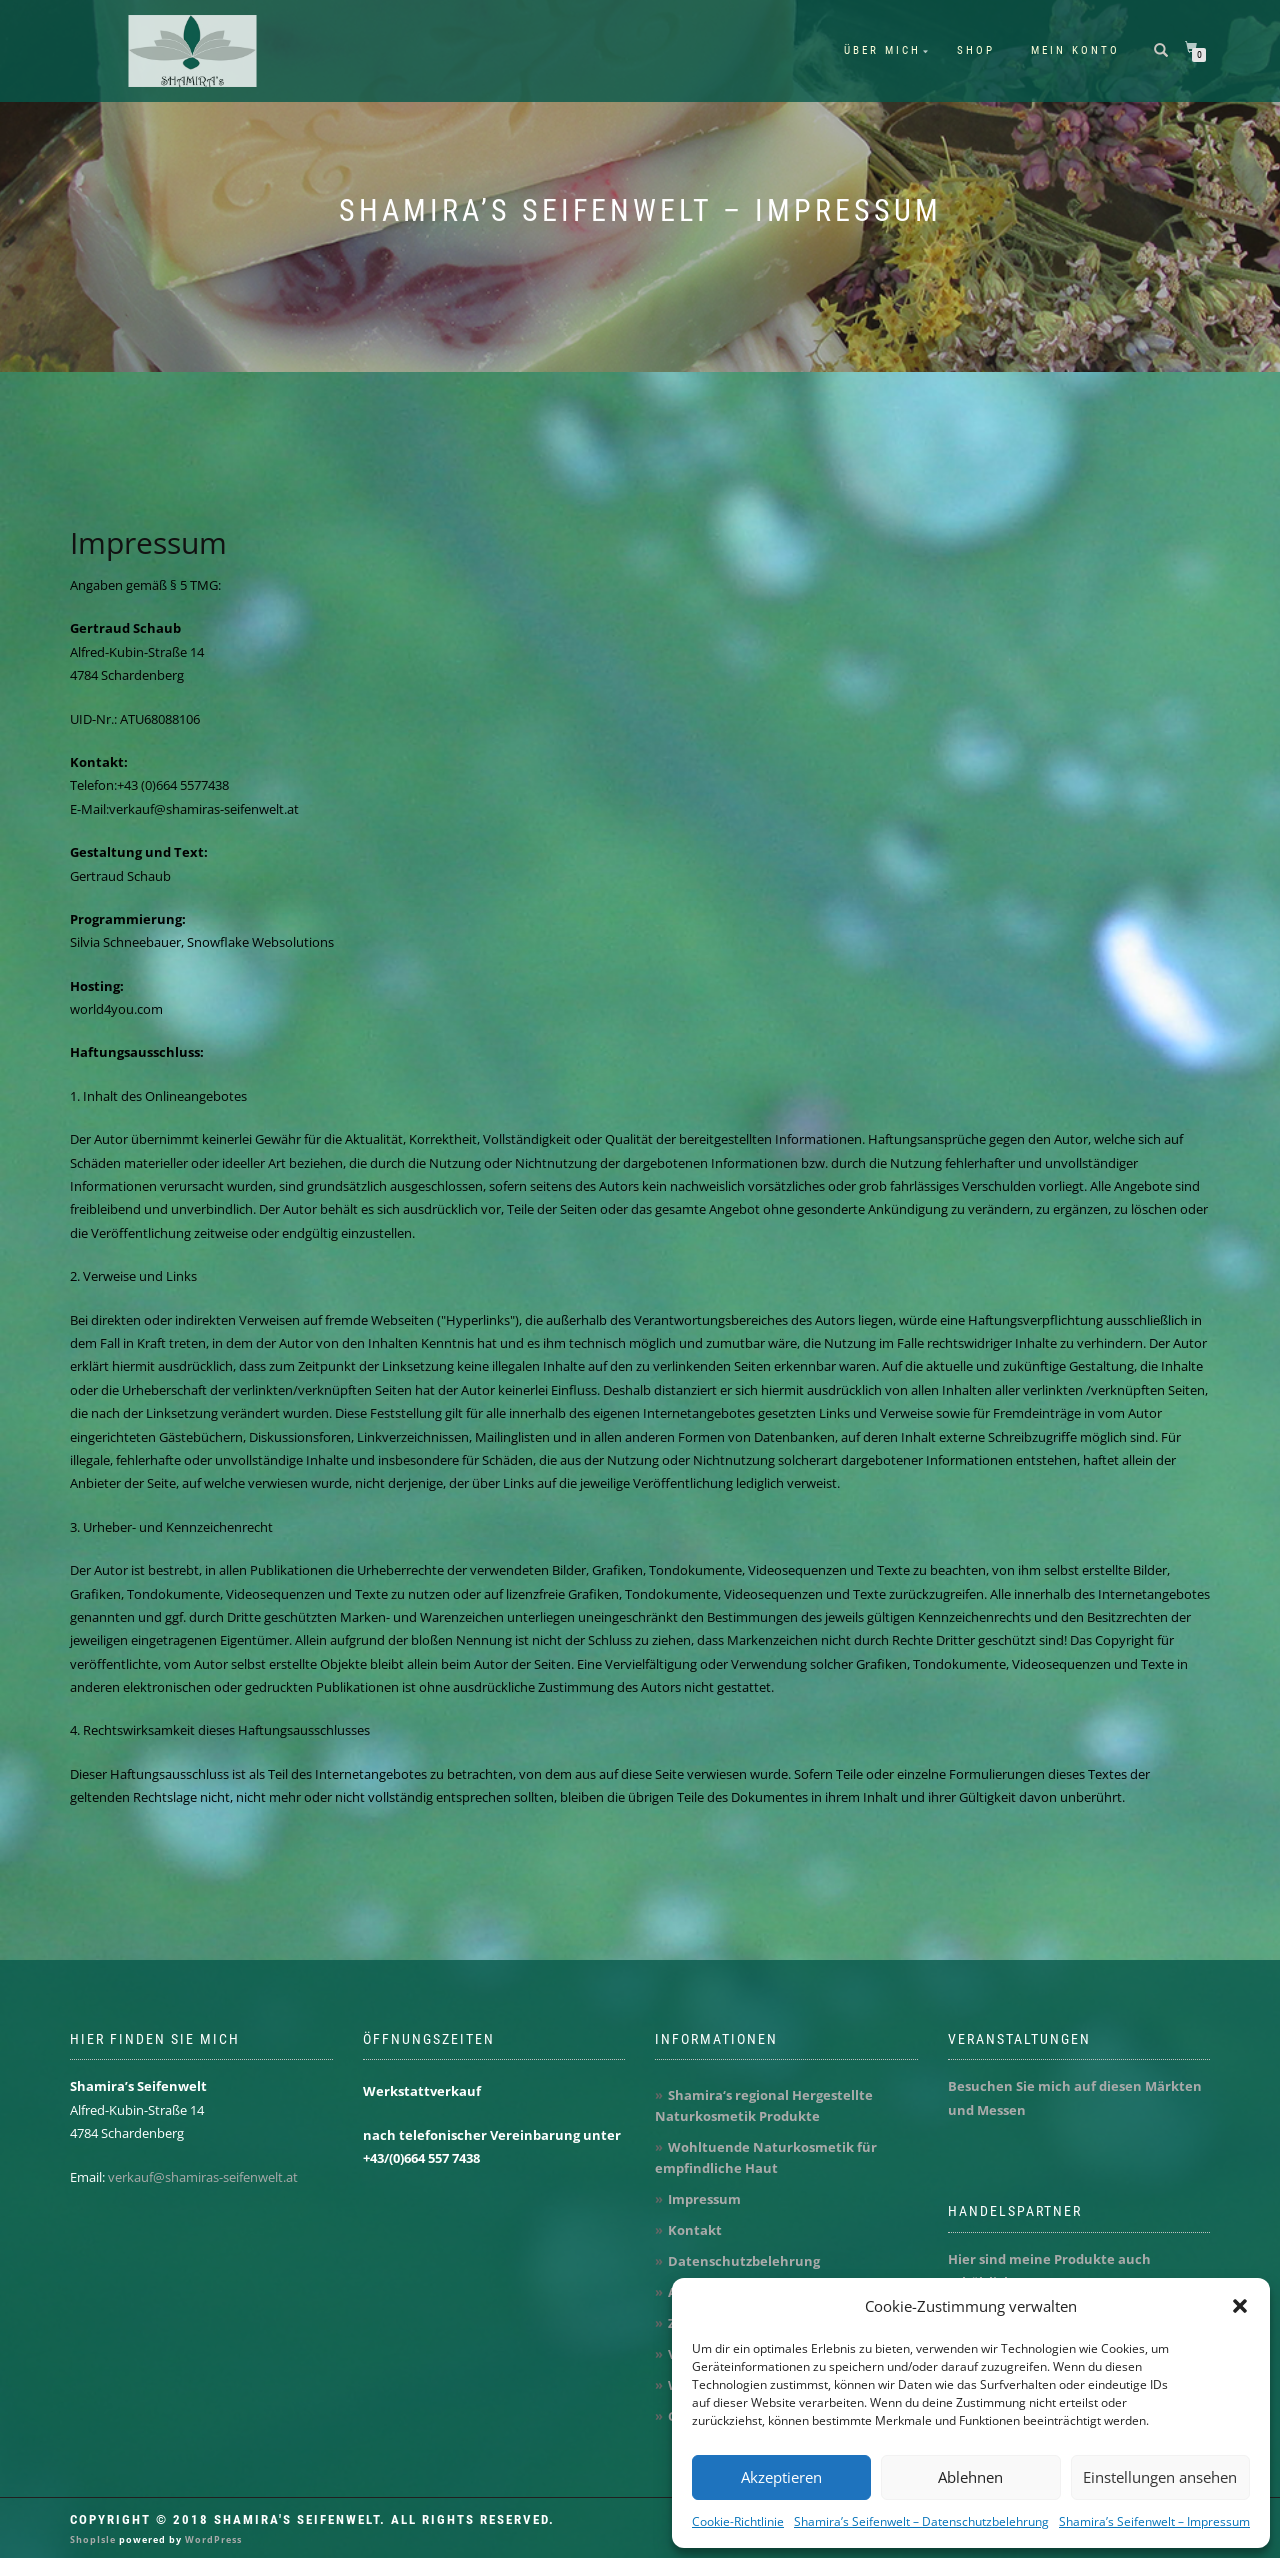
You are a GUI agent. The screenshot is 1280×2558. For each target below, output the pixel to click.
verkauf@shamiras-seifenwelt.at (203, 2177)
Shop (976, 50)
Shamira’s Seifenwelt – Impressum (1154, 2521)
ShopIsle (94, 2539)
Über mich (882, 50)
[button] (1240, 2306)
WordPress (212, 2539)
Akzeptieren (781, 2477)
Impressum (148, 542)
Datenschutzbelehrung (744, 2261)
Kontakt (695, 2230)
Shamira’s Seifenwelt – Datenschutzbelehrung (921, 2521)
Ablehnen (970, 2477)
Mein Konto (1075, 50)
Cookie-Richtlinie (738, 2521)
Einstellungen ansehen (1160, 2477)
